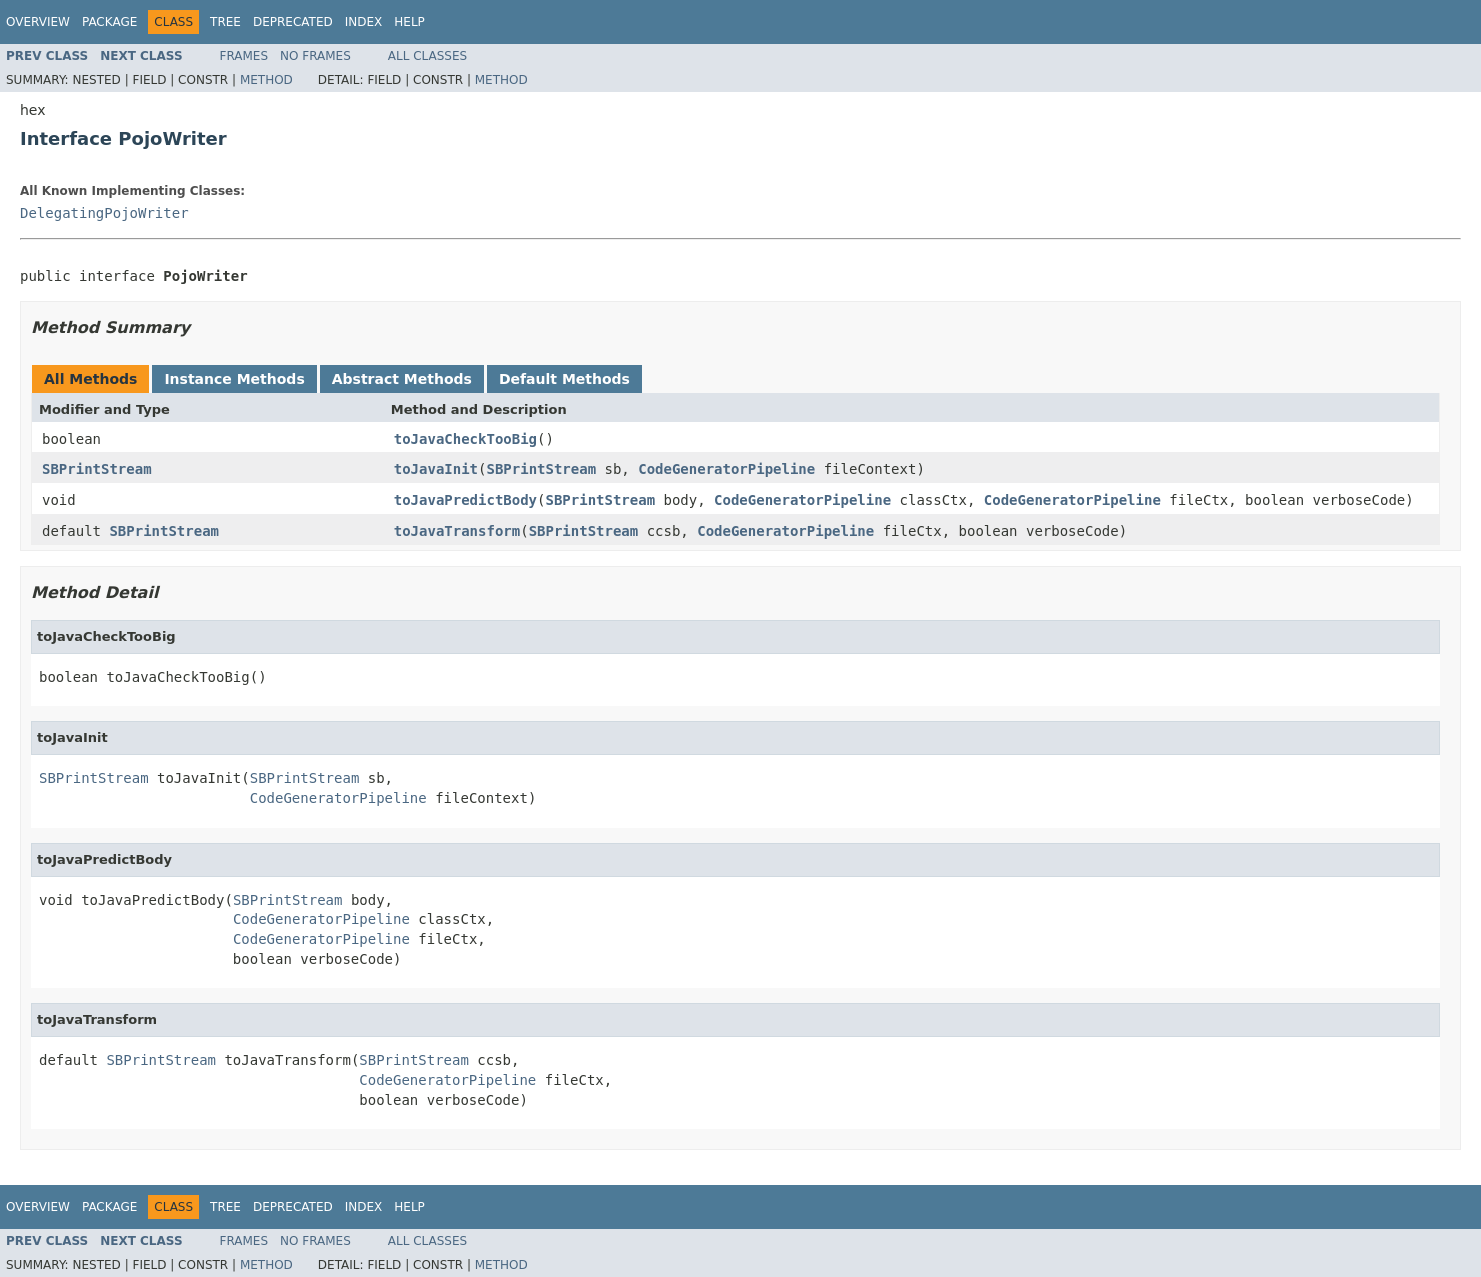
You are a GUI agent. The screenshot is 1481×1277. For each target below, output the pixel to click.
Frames (244, 56)
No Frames (315, 56)
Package (109, 22)
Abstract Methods (402, 379)
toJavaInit (436, 469)
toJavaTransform (457, 531)
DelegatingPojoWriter (104, 213)
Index (364, 22)
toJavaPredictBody (465, 500)
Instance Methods (234, 379)
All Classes (427, 56)
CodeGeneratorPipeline (726, 469)
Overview (38, 22)
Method (266, 80)
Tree (225, 22)
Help (409, 22)
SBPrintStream (97, 469)
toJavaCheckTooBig (465, 439)
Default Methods (564, 379)
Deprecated (293, 22)
